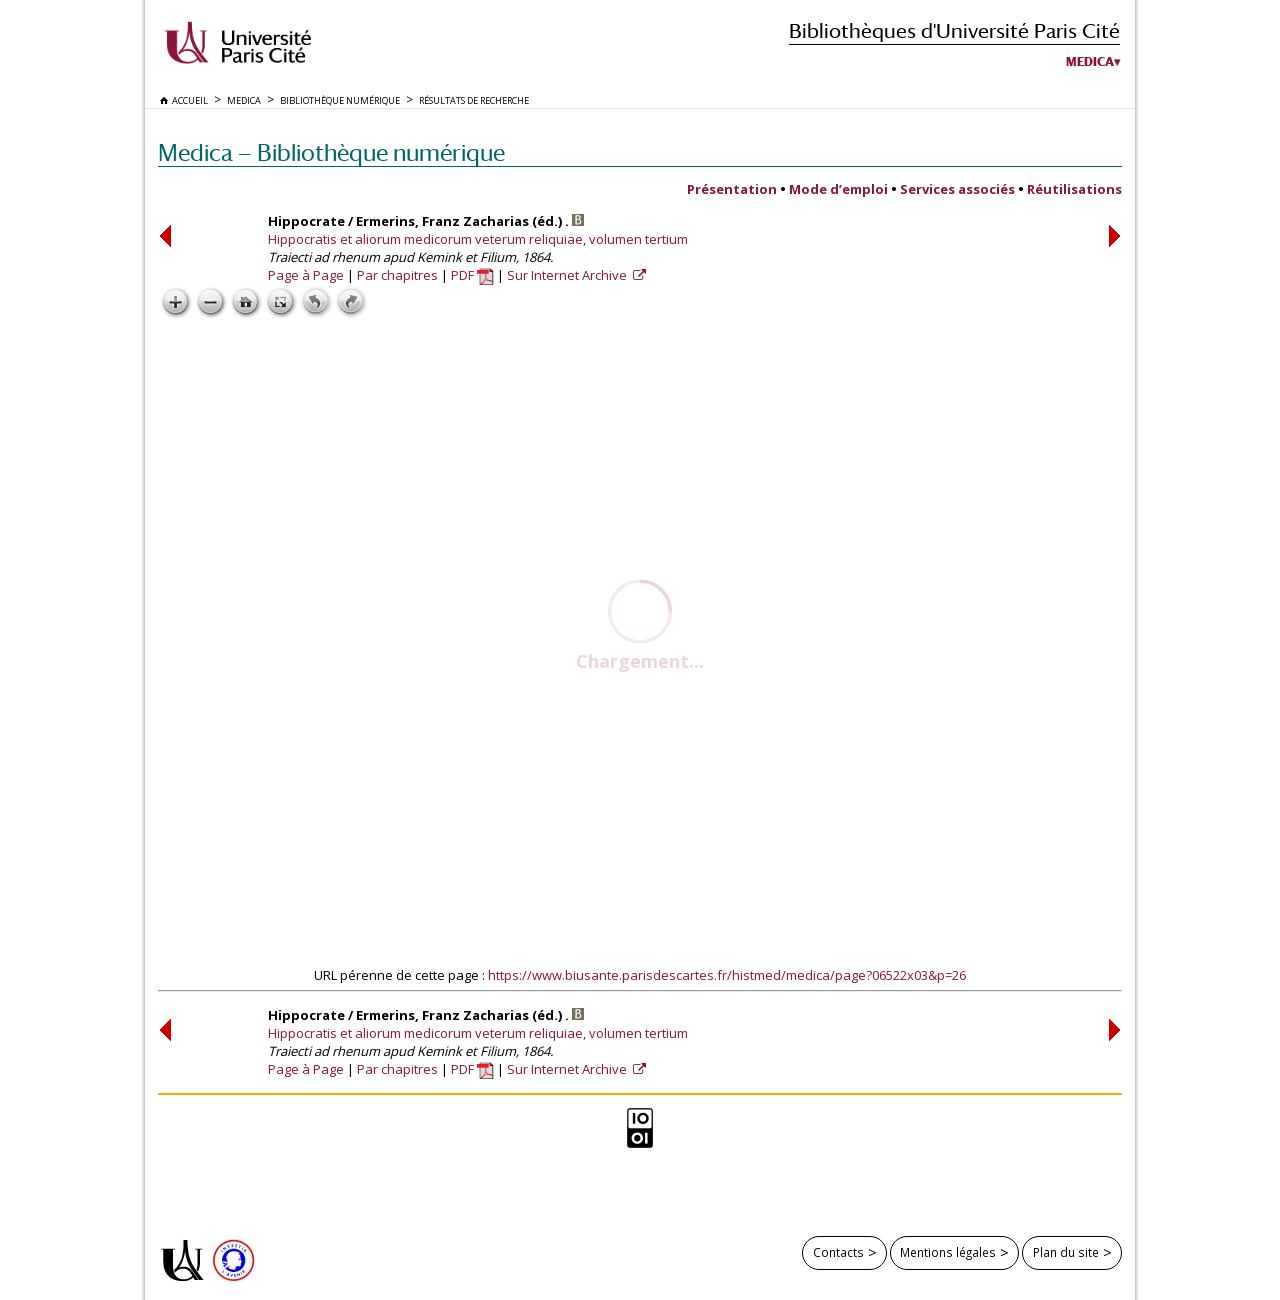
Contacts (838, 1252)
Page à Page (306, 275)
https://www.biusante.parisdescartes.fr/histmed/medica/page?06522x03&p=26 (727, 975)
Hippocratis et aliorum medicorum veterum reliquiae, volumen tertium (478, 239)
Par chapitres (397, 275)
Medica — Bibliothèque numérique (331, 152)
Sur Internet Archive (568, 275)
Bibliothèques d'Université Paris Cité (954, 30)
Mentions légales (948, 1252)
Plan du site (1066, 1252)
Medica (1090, 62)
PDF (472, 275)
